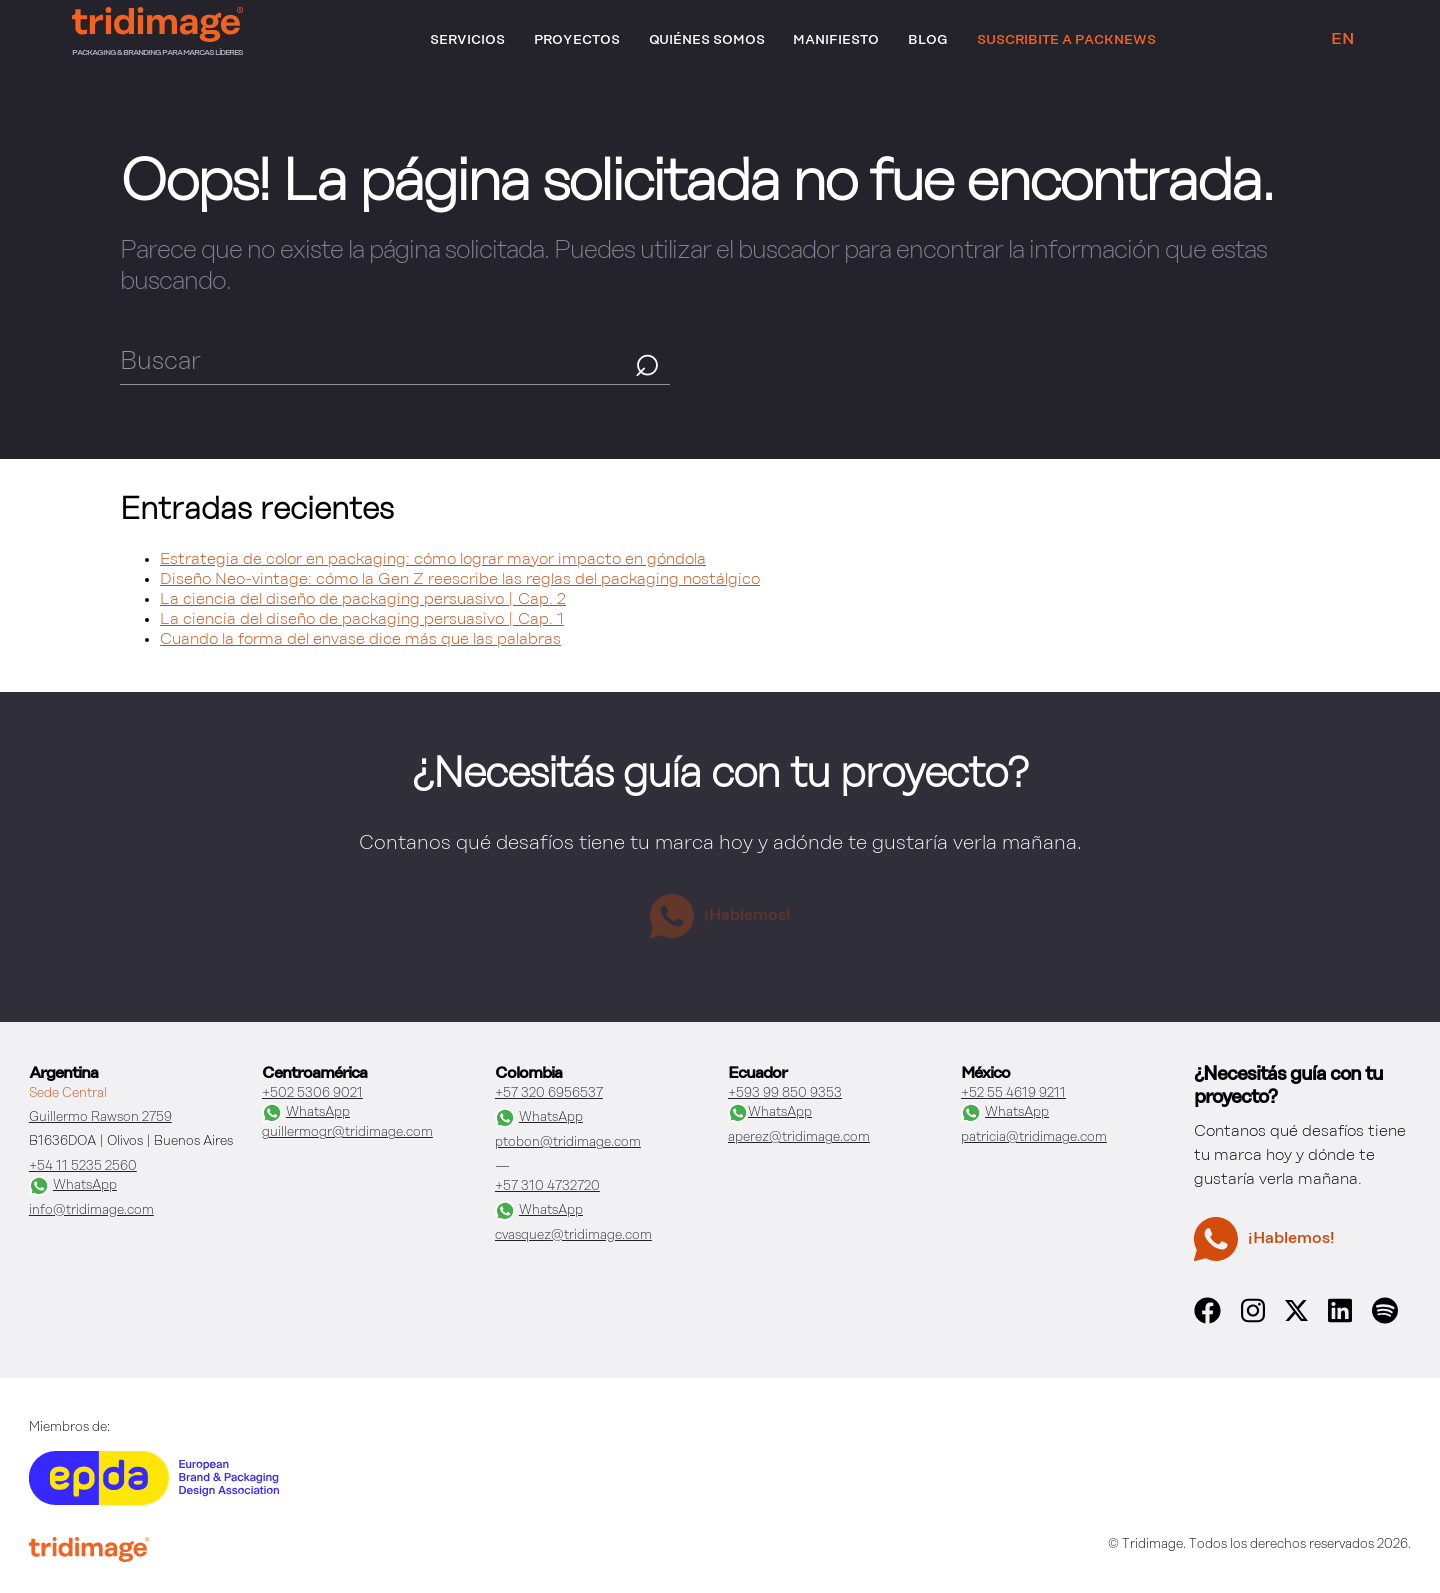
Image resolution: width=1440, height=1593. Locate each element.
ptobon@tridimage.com (568, 1142)
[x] (1296, 1317)
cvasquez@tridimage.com (573, 1235)
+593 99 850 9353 (785, 1093)
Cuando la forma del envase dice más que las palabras (360, 640)
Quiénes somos (707, 40)
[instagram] (1253, 1320)
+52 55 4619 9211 (1013, 1093)
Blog (928, 40)
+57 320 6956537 (549, 1093)
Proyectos (577, 40)
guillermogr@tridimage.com (347, 1132)
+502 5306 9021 (312, 1093)
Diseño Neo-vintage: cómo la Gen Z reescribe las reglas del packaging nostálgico (460, 580)
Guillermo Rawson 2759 (100, 1117)
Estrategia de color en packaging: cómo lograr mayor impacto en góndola (433, 560)
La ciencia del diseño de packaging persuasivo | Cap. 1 (362, 620)
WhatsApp (73, 1186)
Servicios (467, 40)
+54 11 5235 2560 (83, 1166)
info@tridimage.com (91, 1210)
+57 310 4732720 (547, 1186)
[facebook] (1207, 1320)
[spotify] (1385, 1320)
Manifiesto (836, 40)
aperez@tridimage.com (799, 1137)
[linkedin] (1340, 1320)
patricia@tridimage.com (1034, 1137)
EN (1342, 40)
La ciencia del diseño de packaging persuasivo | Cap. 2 (363, 600)
